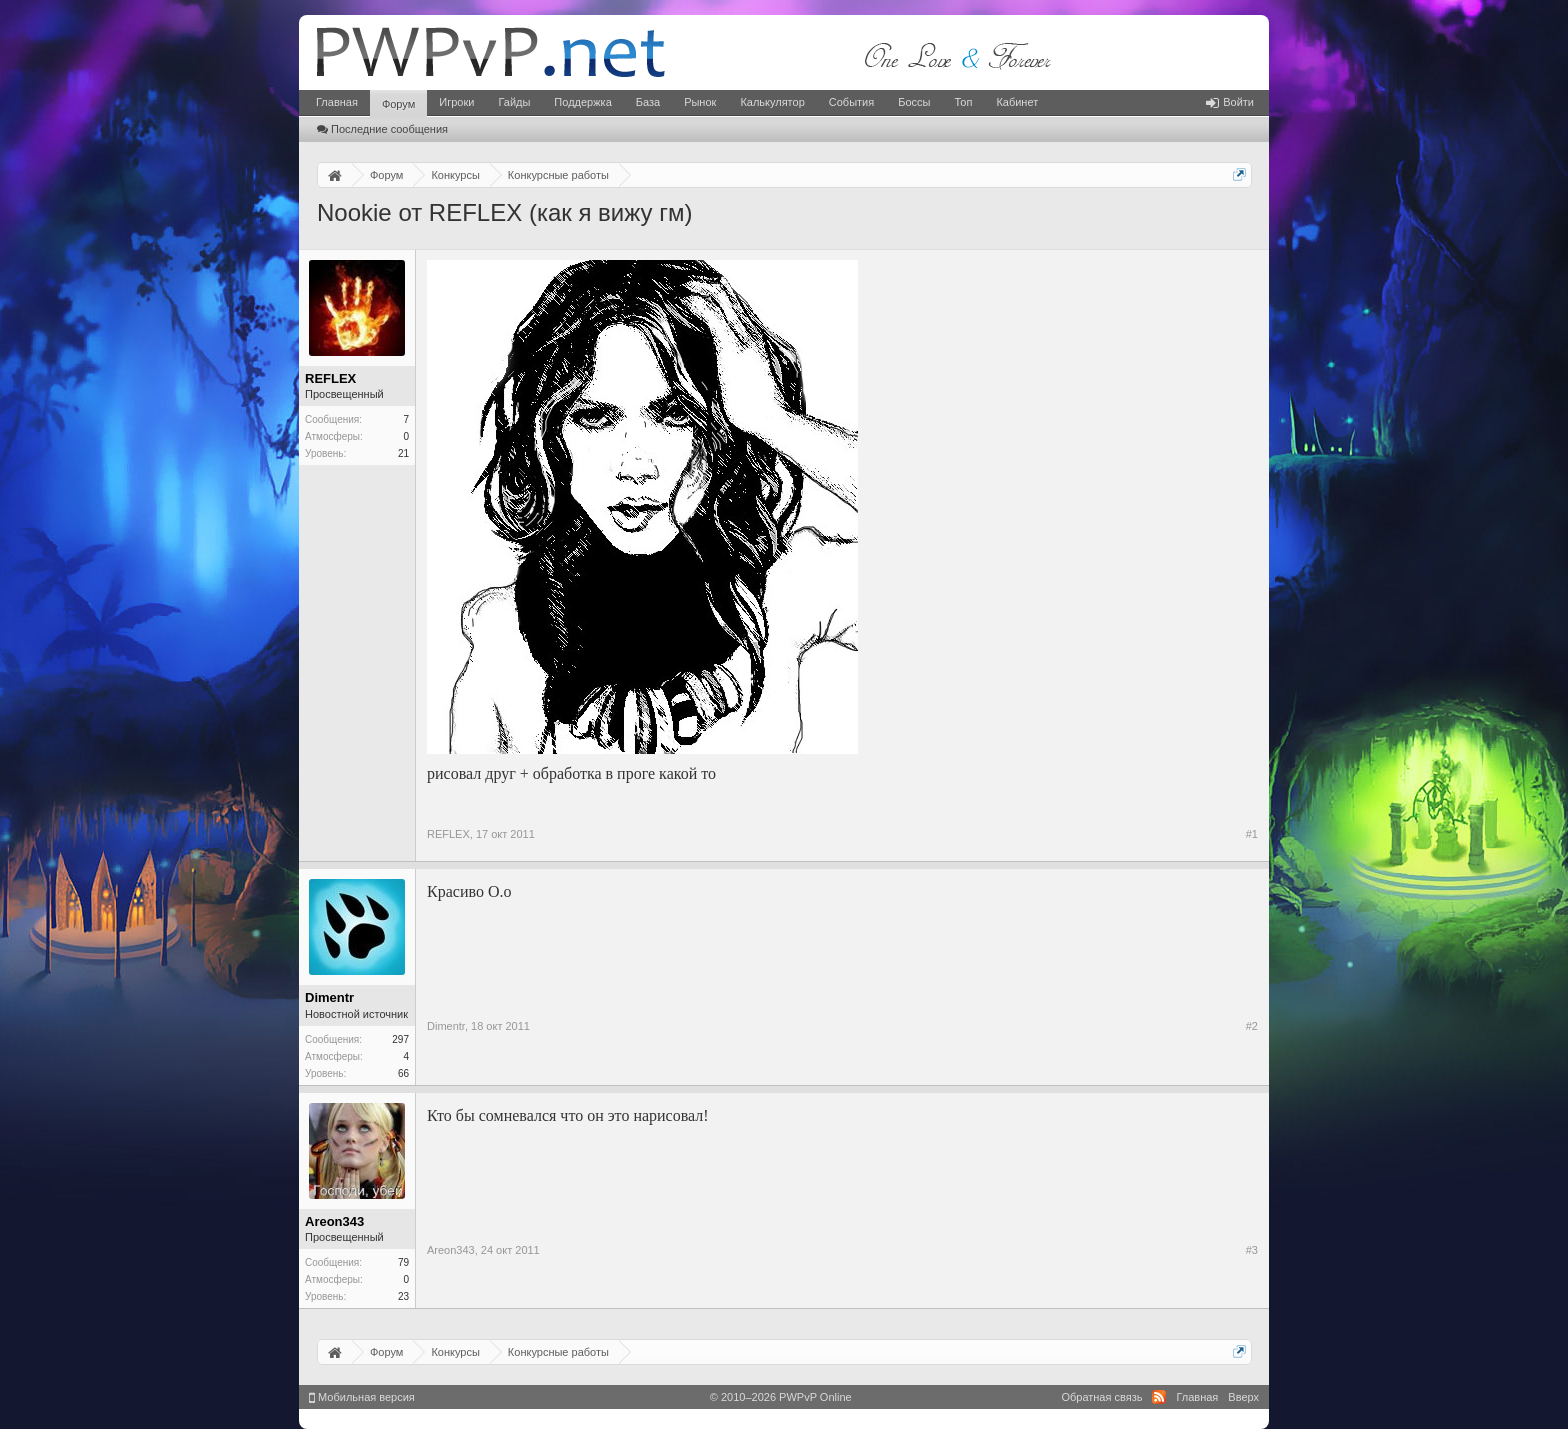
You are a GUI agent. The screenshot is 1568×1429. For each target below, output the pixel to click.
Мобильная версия (362, 1397)
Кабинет (1017, 102)
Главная (337, 102)
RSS (1159, 1397)
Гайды (514, 102)
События (851, 102)
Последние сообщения (382, 129)
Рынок (700, 102)
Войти (1230, 102)
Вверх (1243, 1397)
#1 (1252, 834)
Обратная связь (1101, 1397)
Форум (398, 104)
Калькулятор (772, 102)
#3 (1252, 1250)
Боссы (914, 102)
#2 (1252, 1026)
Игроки (456, 102)
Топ (963, 102)
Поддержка (582, 102)
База (648, 102)
